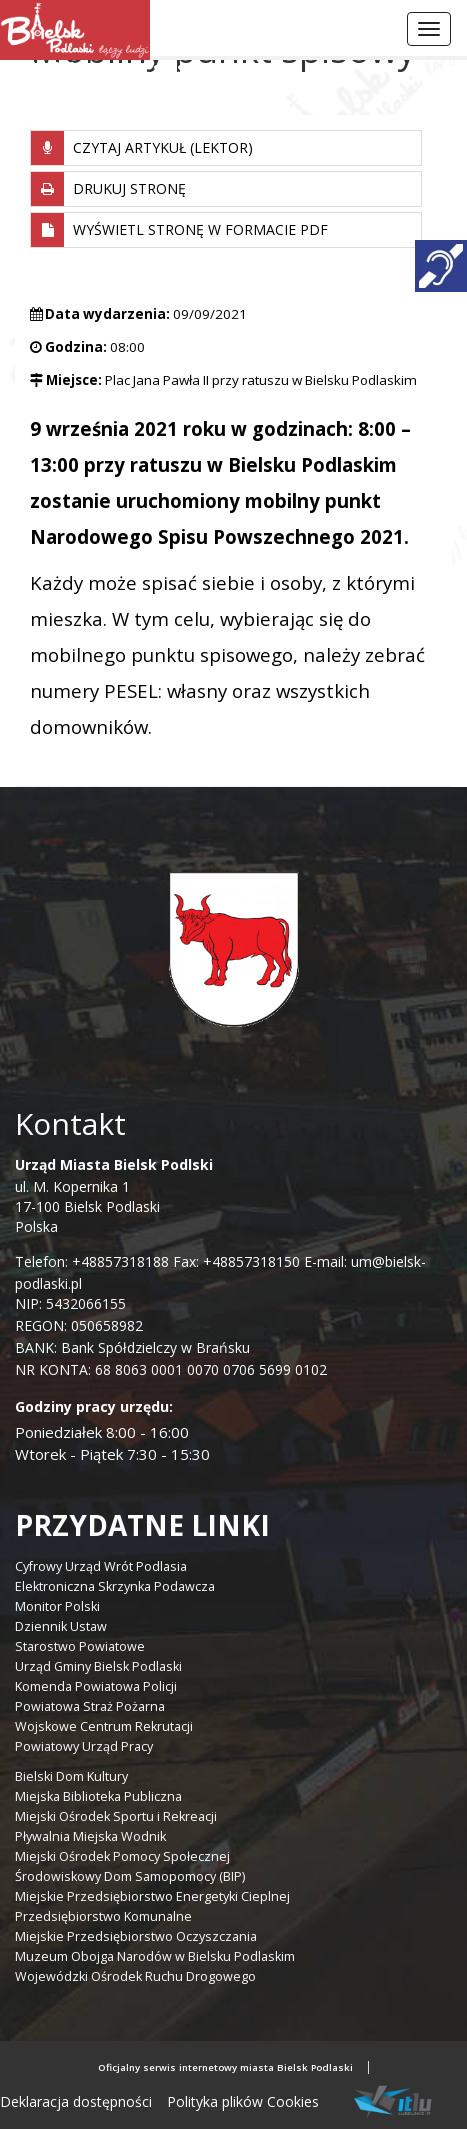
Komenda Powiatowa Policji (96, 1686)
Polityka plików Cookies (243, 2101)
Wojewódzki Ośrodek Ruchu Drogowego (135, 1976)
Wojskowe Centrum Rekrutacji (104, 1726)
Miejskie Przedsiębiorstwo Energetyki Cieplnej (152, 1896)
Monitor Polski (57, 1606)
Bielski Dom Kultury (71, 1776)
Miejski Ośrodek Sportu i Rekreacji (116, 1816)
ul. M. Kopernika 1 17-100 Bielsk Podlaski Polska (114, 1195)
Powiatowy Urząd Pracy (84, 1746)
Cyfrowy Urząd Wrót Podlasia (101, 1566)
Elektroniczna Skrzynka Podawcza (115, 1586)
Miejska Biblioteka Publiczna (98, 1796)
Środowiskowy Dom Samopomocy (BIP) (130, 1876)
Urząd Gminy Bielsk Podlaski (98, 1666)
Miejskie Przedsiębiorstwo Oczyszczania (136, 1936)
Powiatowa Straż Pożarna (90, 1706)
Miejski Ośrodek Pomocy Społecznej (122, 1856)
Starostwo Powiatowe (80, 1646)
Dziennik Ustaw (61, 1626)
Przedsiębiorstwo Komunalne (103, 1916)
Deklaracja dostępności (76, 2101)
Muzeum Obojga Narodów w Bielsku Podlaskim (155, 1956)
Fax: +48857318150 (236, 1261)
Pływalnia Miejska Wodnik (90, 1836)
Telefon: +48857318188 (92, 1261)
